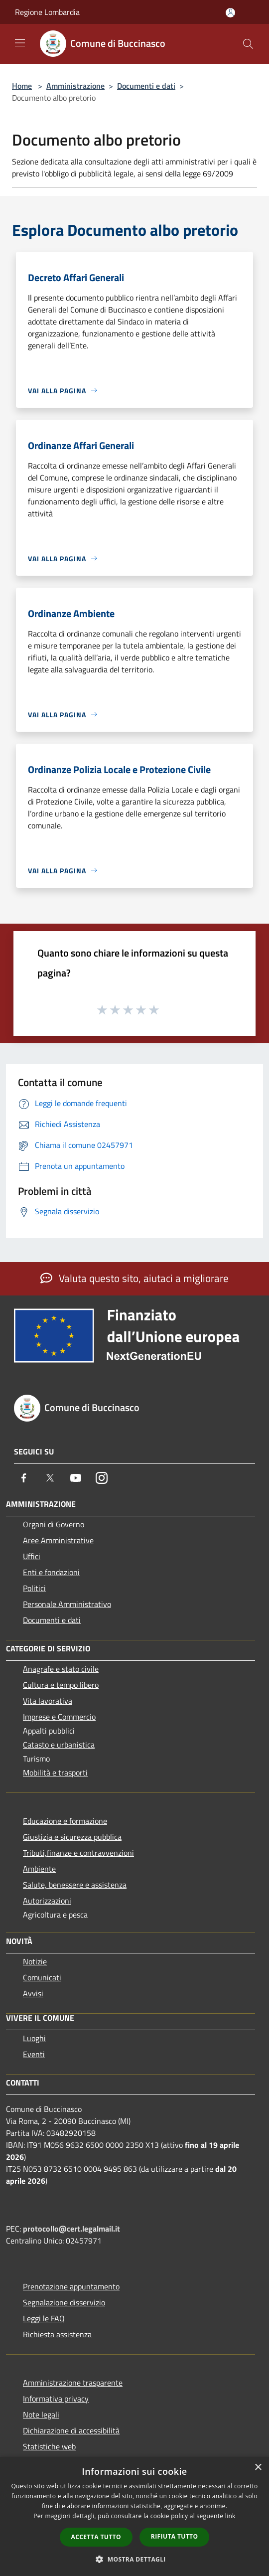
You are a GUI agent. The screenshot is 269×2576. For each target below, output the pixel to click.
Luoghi (34, 2038)
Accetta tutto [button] (96, 2537)
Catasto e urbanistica (59, 1745)
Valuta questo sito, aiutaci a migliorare (134, 1278)
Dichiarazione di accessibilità (71, 2430)
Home (22, 86)
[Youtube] (76, 1478)
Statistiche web (49, 2446)
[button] (134, 2559)
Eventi (34, 2054)
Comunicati (42, 1977)
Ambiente (39, 1869)
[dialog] (134, 2516)
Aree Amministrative (58, 1540)
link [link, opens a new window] (230, 2516)
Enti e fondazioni (51, 1572)
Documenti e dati (146, 86)
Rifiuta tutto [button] (174, 2536)
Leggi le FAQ (44, 2318)
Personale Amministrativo (67, 1604)
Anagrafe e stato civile (61, 1669)
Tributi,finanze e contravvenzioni (78, 1853)
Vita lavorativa (47, 1701)
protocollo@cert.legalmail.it (71, 2229)
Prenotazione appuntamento (71, 2286)
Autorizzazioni (47, 1901)
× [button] (258, 2467)
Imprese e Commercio (59, 1717)
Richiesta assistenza (57, 2334)
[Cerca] (248, 44)
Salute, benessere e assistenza (75, 1885)
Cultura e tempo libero (61, 1685)
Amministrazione (75, 86)
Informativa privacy (56, 2399)
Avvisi (33, 1993)
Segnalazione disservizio (64, 2302)
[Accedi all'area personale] (230, 12)
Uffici (31, 1556)
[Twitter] (50, 1478)
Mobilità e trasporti (55, 1772)
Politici (34, 1588)
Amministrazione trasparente (73, 2383)
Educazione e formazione (65, 1821)
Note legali (41, 2414)
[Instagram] (102, 1478)
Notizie (35, 1961)
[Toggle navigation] (20, 43)
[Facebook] (24, 1478)
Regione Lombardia (47, 12)
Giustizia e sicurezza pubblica (72, 1837)
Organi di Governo (53, 1524)
